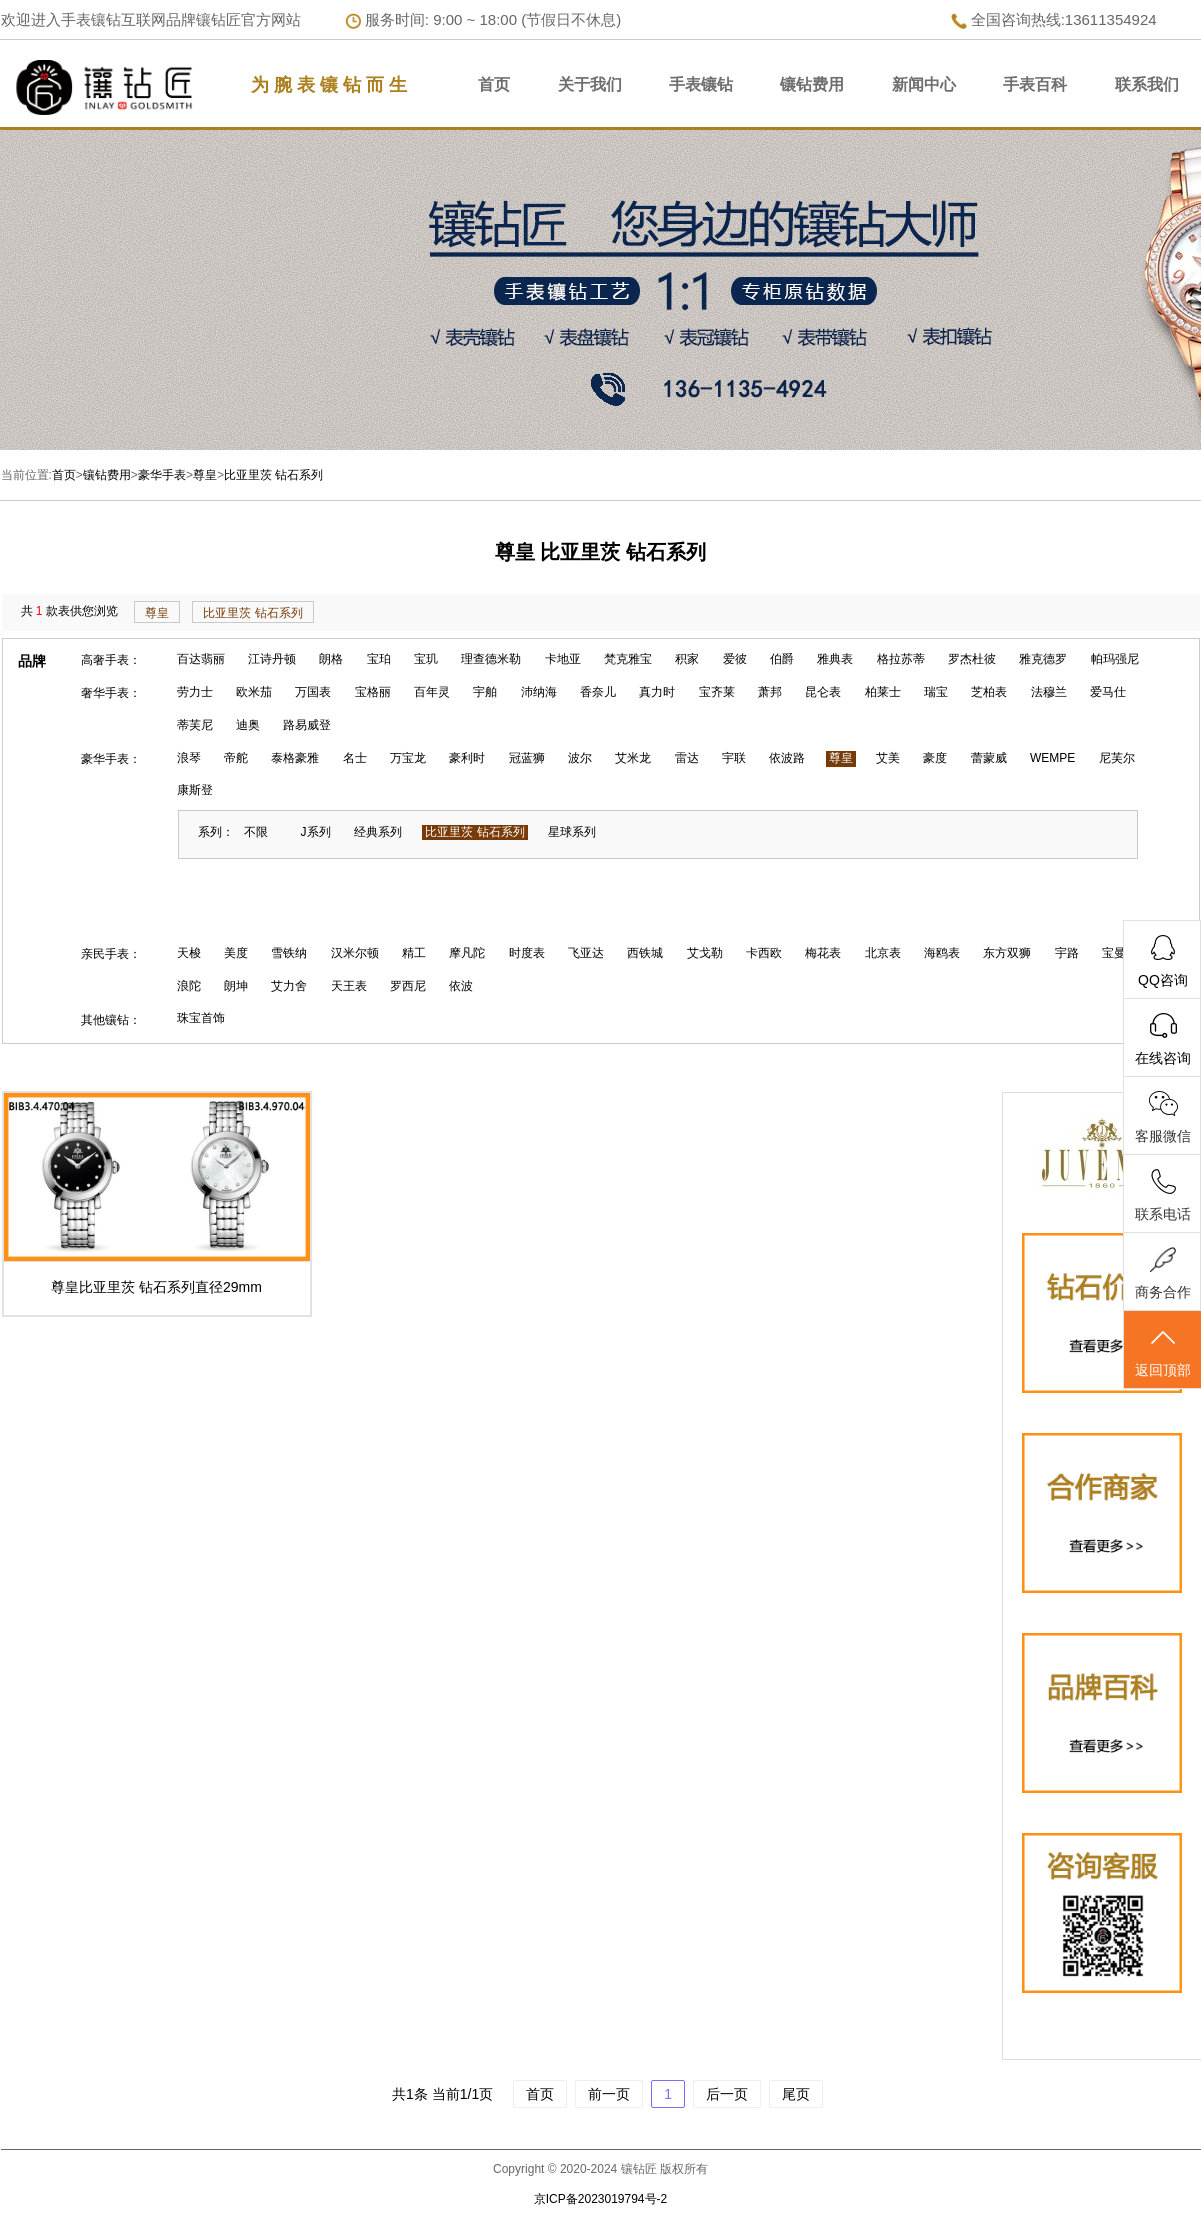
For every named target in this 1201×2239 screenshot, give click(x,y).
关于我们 (590, 84)
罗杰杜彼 (972, 659)
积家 (687, 659)
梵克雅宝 (628, 659)
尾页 (796, 2094)
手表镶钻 (701, 84)
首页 (494, 84)
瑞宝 (936, 692)
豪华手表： (111, 759)
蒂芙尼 (195, 725)
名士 (355, 758)
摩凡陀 (467, 953)
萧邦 (770, 692)
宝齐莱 (717, 692)
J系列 (316, 832)
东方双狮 (1007, 953)
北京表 (883, 953)
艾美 (888, 758)
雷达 (687, 758)
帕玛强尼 (1115, 659)
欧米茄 (254, 692)
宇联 (734, 758)
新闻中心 (924, 84)
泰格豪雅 (295, 758)
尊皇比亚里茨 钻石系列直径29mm (156, 1287)
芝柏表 (989, 692)
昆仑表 (823, 692)
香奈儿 (598, 692)
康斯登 (195, 790)
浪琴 (189, 758)
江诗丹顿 (272, 659)
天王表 (349, 986)
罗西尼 (408, 986)
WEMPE (1052, 758)
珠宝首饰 (201, 1018)
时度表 (527, 953)
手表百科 (1035, 84)
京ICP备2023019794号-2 (600, 2199)
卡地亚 (563, 659)
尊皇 (205, 475)
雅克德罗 (1043, 659)
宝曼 (1114, 953)
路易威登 (307, 725)
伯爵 (782, 659)
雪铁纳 (289, 953)
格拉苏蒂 (901, 659)
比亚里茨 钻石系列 (273, 475)
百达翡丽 (201, 659)
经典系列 (378, 832)
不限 (256, 832)
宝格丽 (373, 692)
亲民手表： (111, 954)
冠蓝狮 (527, 758)
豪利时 (467, 758)
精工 (414, 953)
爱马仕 (1108, 692)
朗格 (331, 659)
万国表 (313, 692)
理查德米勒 (491, 659)
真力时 (657, 692)
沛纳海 (539, 692)
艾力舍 (289, 986)
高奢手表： (111, 660)
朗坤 (236, 986)
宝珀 (379, 659)
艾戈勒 (705, 953)
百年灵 (432, 692)
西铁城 (645, 953)
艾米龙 (633, 758)
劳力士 (195, 692)
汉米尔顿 (355, 953)
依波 (461, 986)
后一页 (727, 2094)
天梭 (189, 953)
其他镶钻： (111, 1020)
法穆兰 (1049, 692)
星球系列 (572, 832)
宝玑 (426, 659)
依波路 (787, 758)
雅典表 (835, 659)
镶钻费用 (812, 84)
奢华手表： (111, 693)
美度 (236, 953)
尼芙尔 (1117, 758)
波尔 (580, 758)
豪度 (935, 758)
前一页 (609, 2094)
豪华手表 (162, 475)
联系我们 (1147, 84)
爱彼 (735, 659)
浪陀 (189, 986)
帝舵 (236, 758)
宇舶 (485, 692)
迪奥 (248, 725)
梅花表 (823, 953)
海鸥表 (942, 953)
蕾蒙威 (989, 758)
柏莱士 (883, 692)
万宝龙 (408, 758)
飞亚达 (586, 953)
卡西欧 (764, 953)
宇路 (1067, 953)
